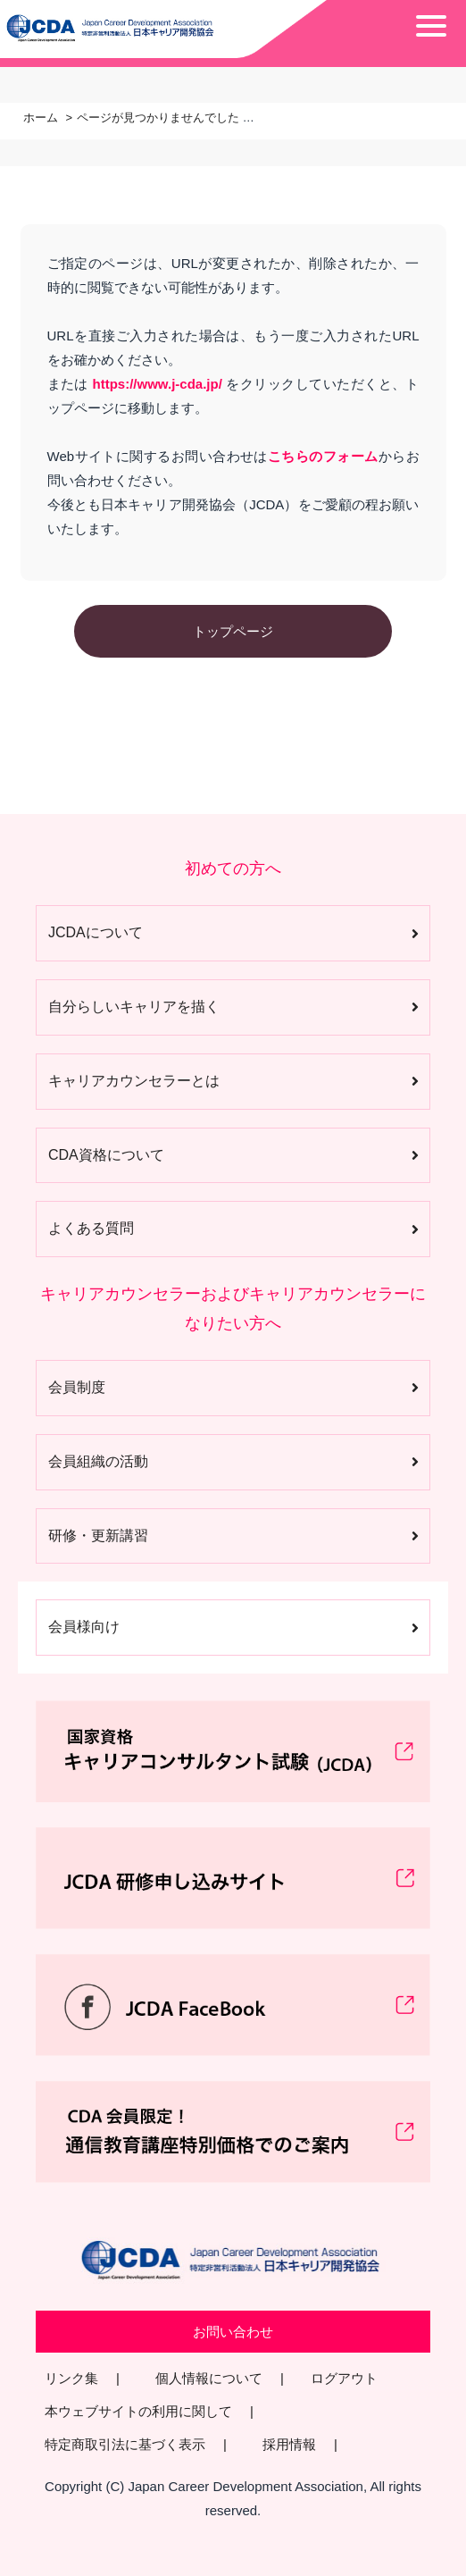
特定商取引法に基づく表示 (125, 2444)
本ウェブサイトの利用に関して (138, 2411)
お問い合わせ (233, 2331)
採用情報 (289, 2444)
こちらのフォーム (323, 456)
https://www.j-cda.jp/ (157, 383)
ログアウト (344, 2378)
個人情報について (208, 2378)
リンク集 (71, 2378)
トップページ (233, 631)
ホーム (40, 117)
